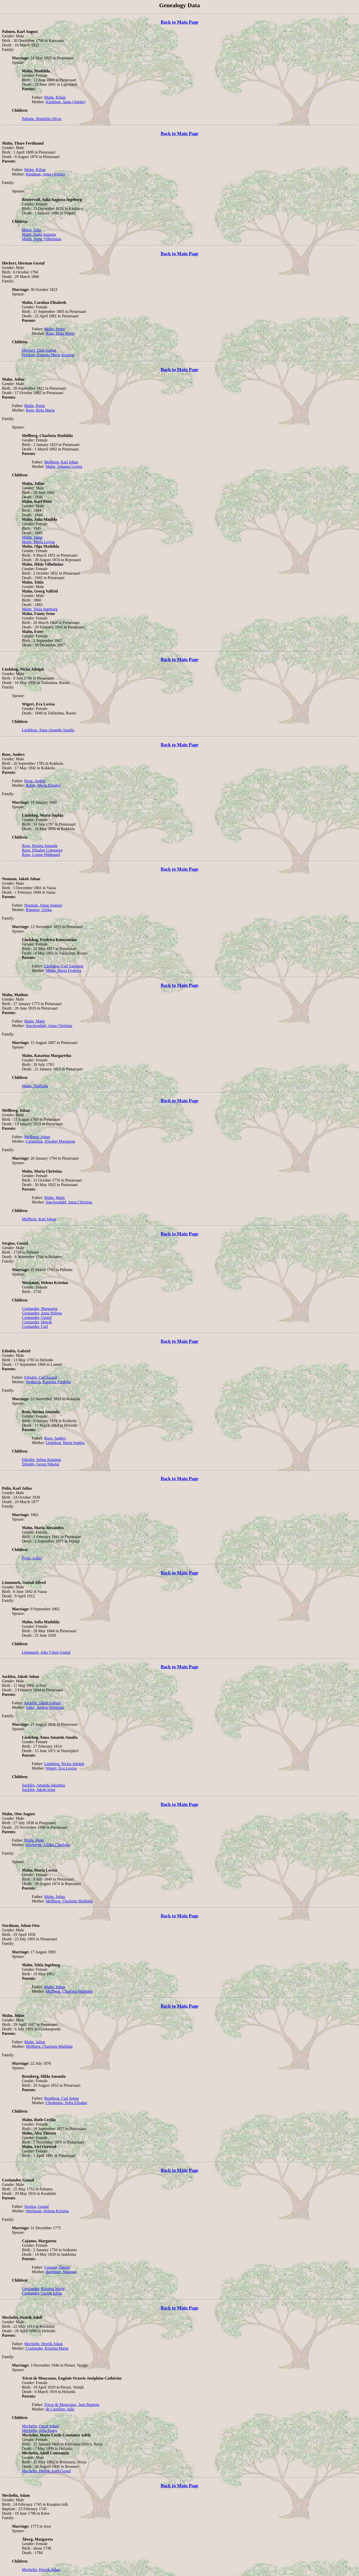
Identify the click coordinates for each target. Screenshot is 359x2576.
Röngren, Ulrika (39, 910)
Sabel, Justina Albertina (45, 1707)
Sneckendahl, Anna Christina (49, 1026)
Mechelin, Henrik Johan (43, 2344)
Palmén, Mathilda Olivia (41, 119)
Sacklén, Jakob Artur (38, 1790)
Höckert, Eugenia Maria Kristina (48, 355)
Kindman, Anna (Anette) (66, 102)
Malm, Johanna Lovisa (64, 466)
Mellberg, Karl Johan (61, 462)
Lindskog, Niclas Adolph (64, 1764)
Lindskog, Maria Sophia (65, 1443)
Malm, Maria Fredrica (63, 970)
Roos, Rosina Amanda (40, 846)
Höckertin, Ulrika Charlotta (48, 1845)
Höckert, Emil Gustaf (39, 350)
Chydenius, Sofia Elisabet (66, 2103)
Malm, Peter (34, 1840)
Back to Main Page (179, 22)
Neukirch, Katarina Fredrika (48, 1382)
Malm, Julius (32, 537)
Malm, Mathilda (35, 1086)
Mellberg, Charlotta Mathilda (69, 1901)
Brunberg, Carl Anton (61, 2098)
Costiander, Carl (35, 1326)
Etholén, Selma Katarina (41, 1460)
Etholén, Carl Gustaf (40, 1377)
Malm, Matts (34, 1021)
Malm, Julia (31, 230)
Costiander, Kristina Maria (43, 2289)
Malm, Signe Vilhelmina (41, 239)
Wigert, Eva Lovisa (61, 1768)
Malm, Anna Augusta (39, 234)
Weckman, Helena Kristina (47, 2211)
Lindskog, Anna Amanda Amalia (48, 730)
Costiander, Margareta (39, 1308)
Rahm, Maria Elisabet (43, 785)
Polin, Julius (32, 1558)
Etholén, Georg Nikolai (40, 1464)
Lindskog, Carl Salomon (63, 966)
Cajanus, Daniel (57, 2267)
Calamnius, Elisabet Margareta (50, 1141)
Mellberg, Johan (37, 1137)
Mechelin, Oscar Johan (40, 2426)
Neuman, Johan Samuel (43, 905)
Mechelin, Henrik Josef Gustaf (46, 2471)
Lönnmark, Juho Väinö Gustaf (46, 1652)
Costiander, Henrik (37, 1322)
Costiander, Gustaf (37, 1317)
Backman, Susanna (61, 2272)
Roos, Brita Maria (60, 333)
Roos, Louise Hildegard (41, 855)
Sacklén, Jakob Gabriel (42, 1703)
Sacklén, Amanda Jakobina (43, 1785)
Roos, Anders (35, 781)
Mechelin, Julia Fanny (40, 2430)
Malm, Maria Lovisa (38, 542)
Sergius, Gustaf (36, 2206)
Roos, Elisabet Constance (42, 850)
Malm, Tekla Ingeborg (40, 609)
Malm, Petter (54, 329)
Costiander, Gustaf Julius (42, 2293)
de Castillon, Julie (60, 2409)
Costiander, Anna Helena (42, 1313)
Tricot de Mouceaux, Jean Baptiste (71, 2405)
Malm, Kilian (55, 97)
